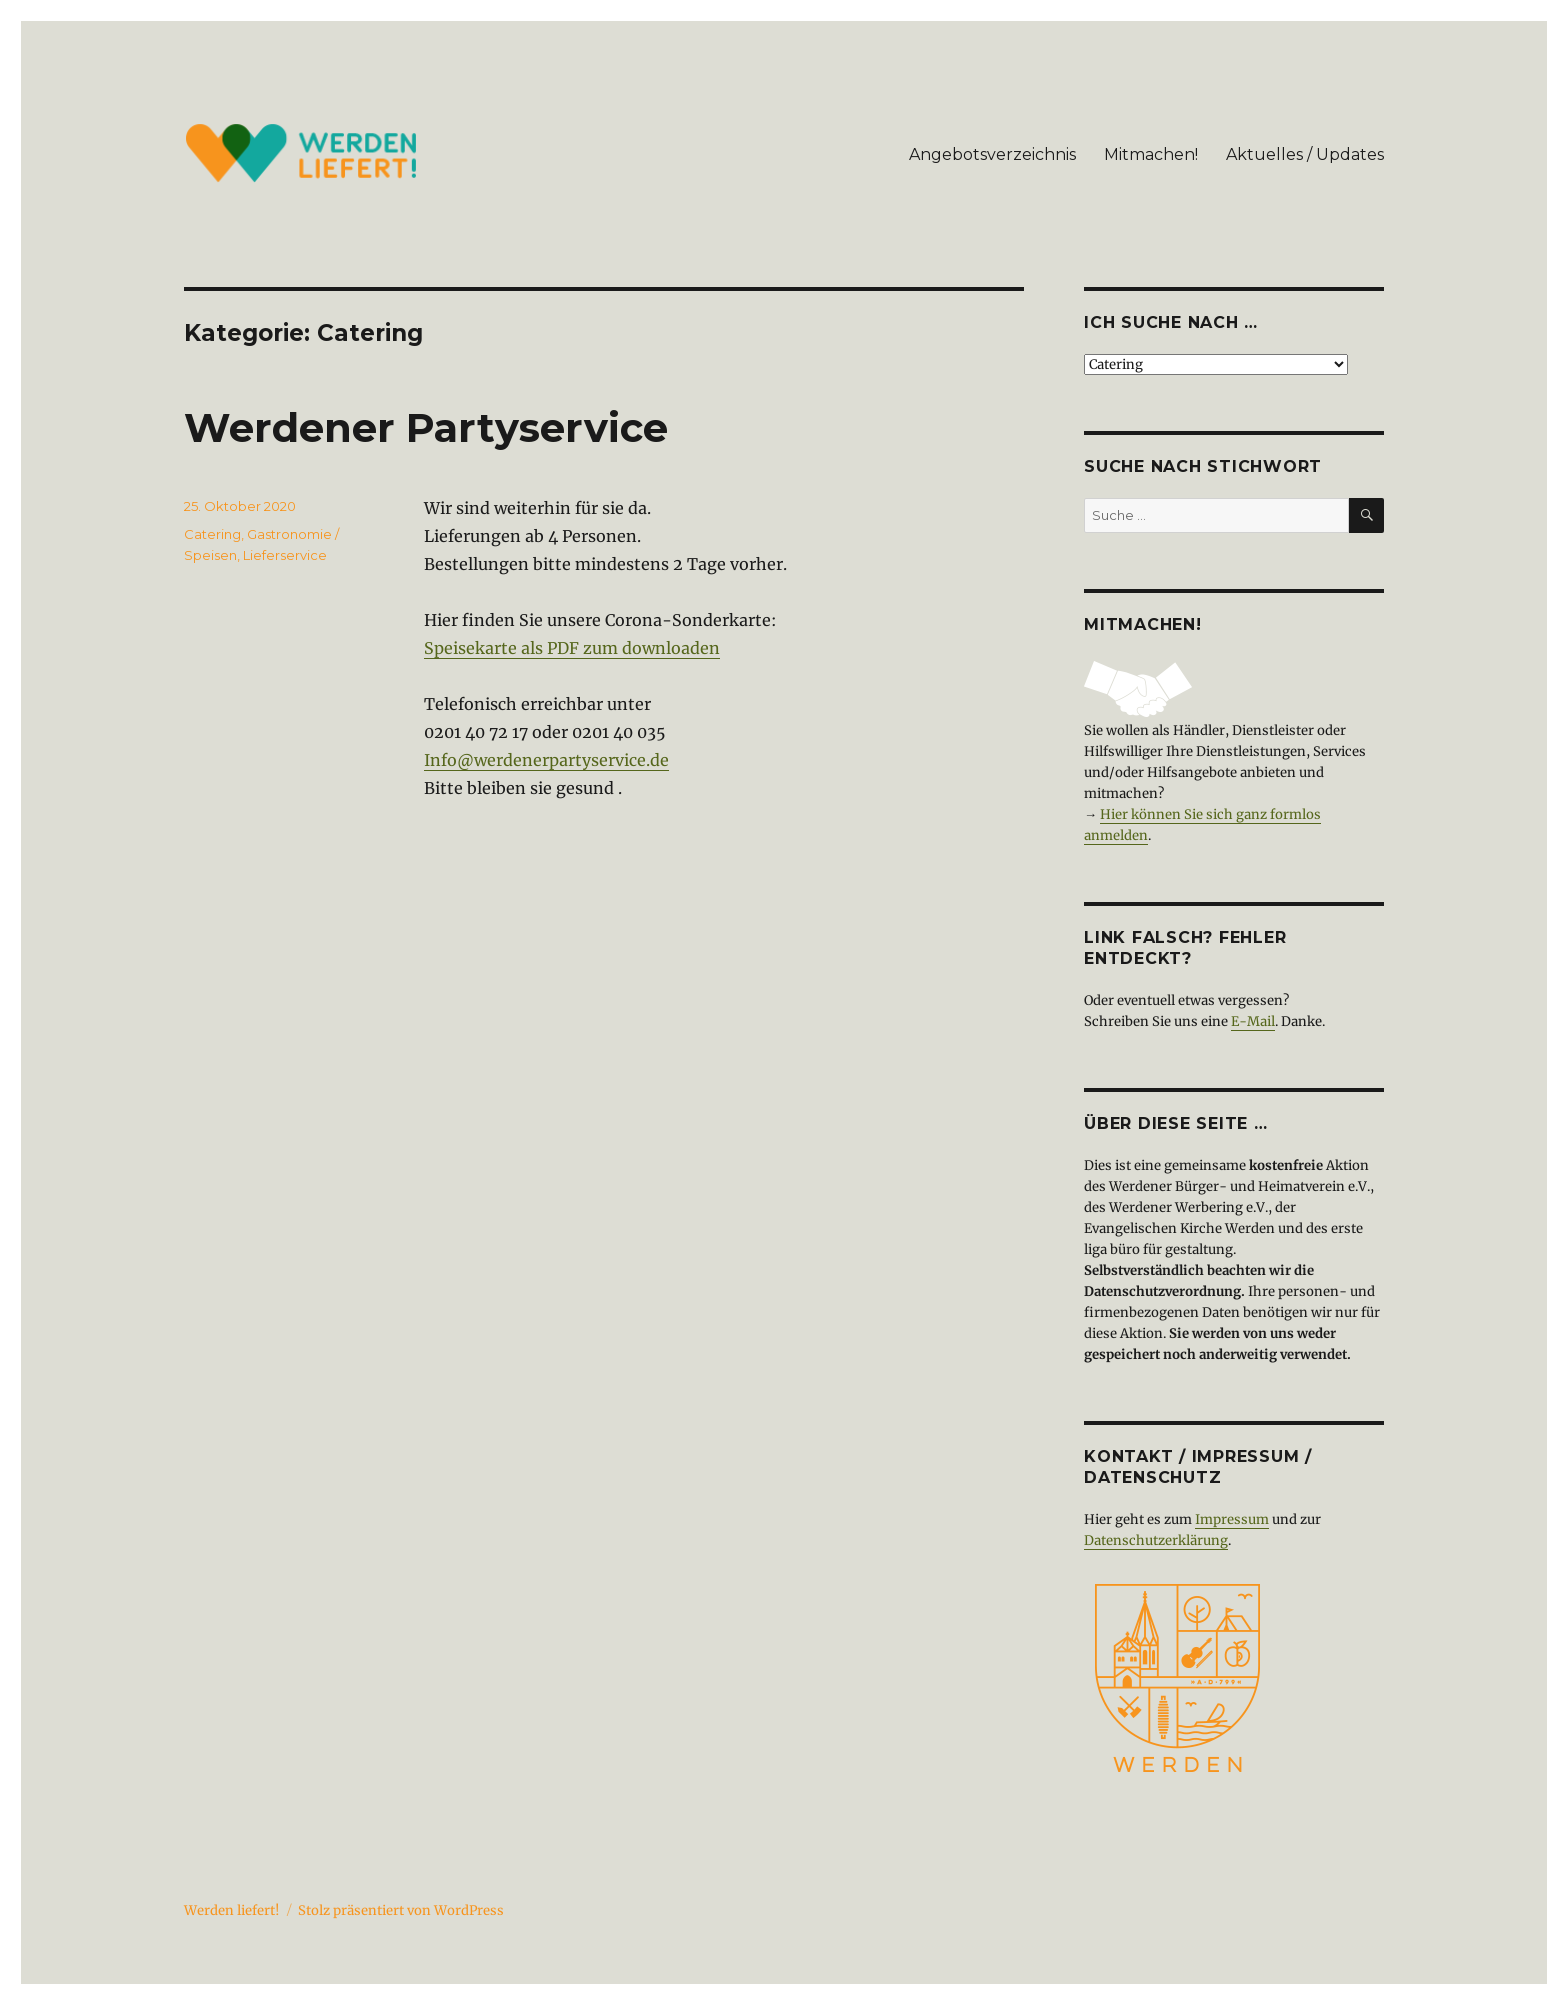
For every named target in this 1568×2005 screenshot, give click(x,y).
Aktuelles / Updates (1305, 154)
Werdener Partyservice (426, 427)
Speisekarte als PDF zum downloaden (572, 648)
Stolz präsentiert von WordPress (401, 1910)
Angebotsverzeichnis (992, 154)
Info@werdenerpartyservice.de (546, 760)
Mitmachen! (1151, 154)
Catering (212, 534)
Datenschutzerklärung (1156, 1540)
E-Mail (1253, 1021)
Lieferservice (285, 555)
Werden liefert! (232, 1910)
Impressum (1232, 1519)
